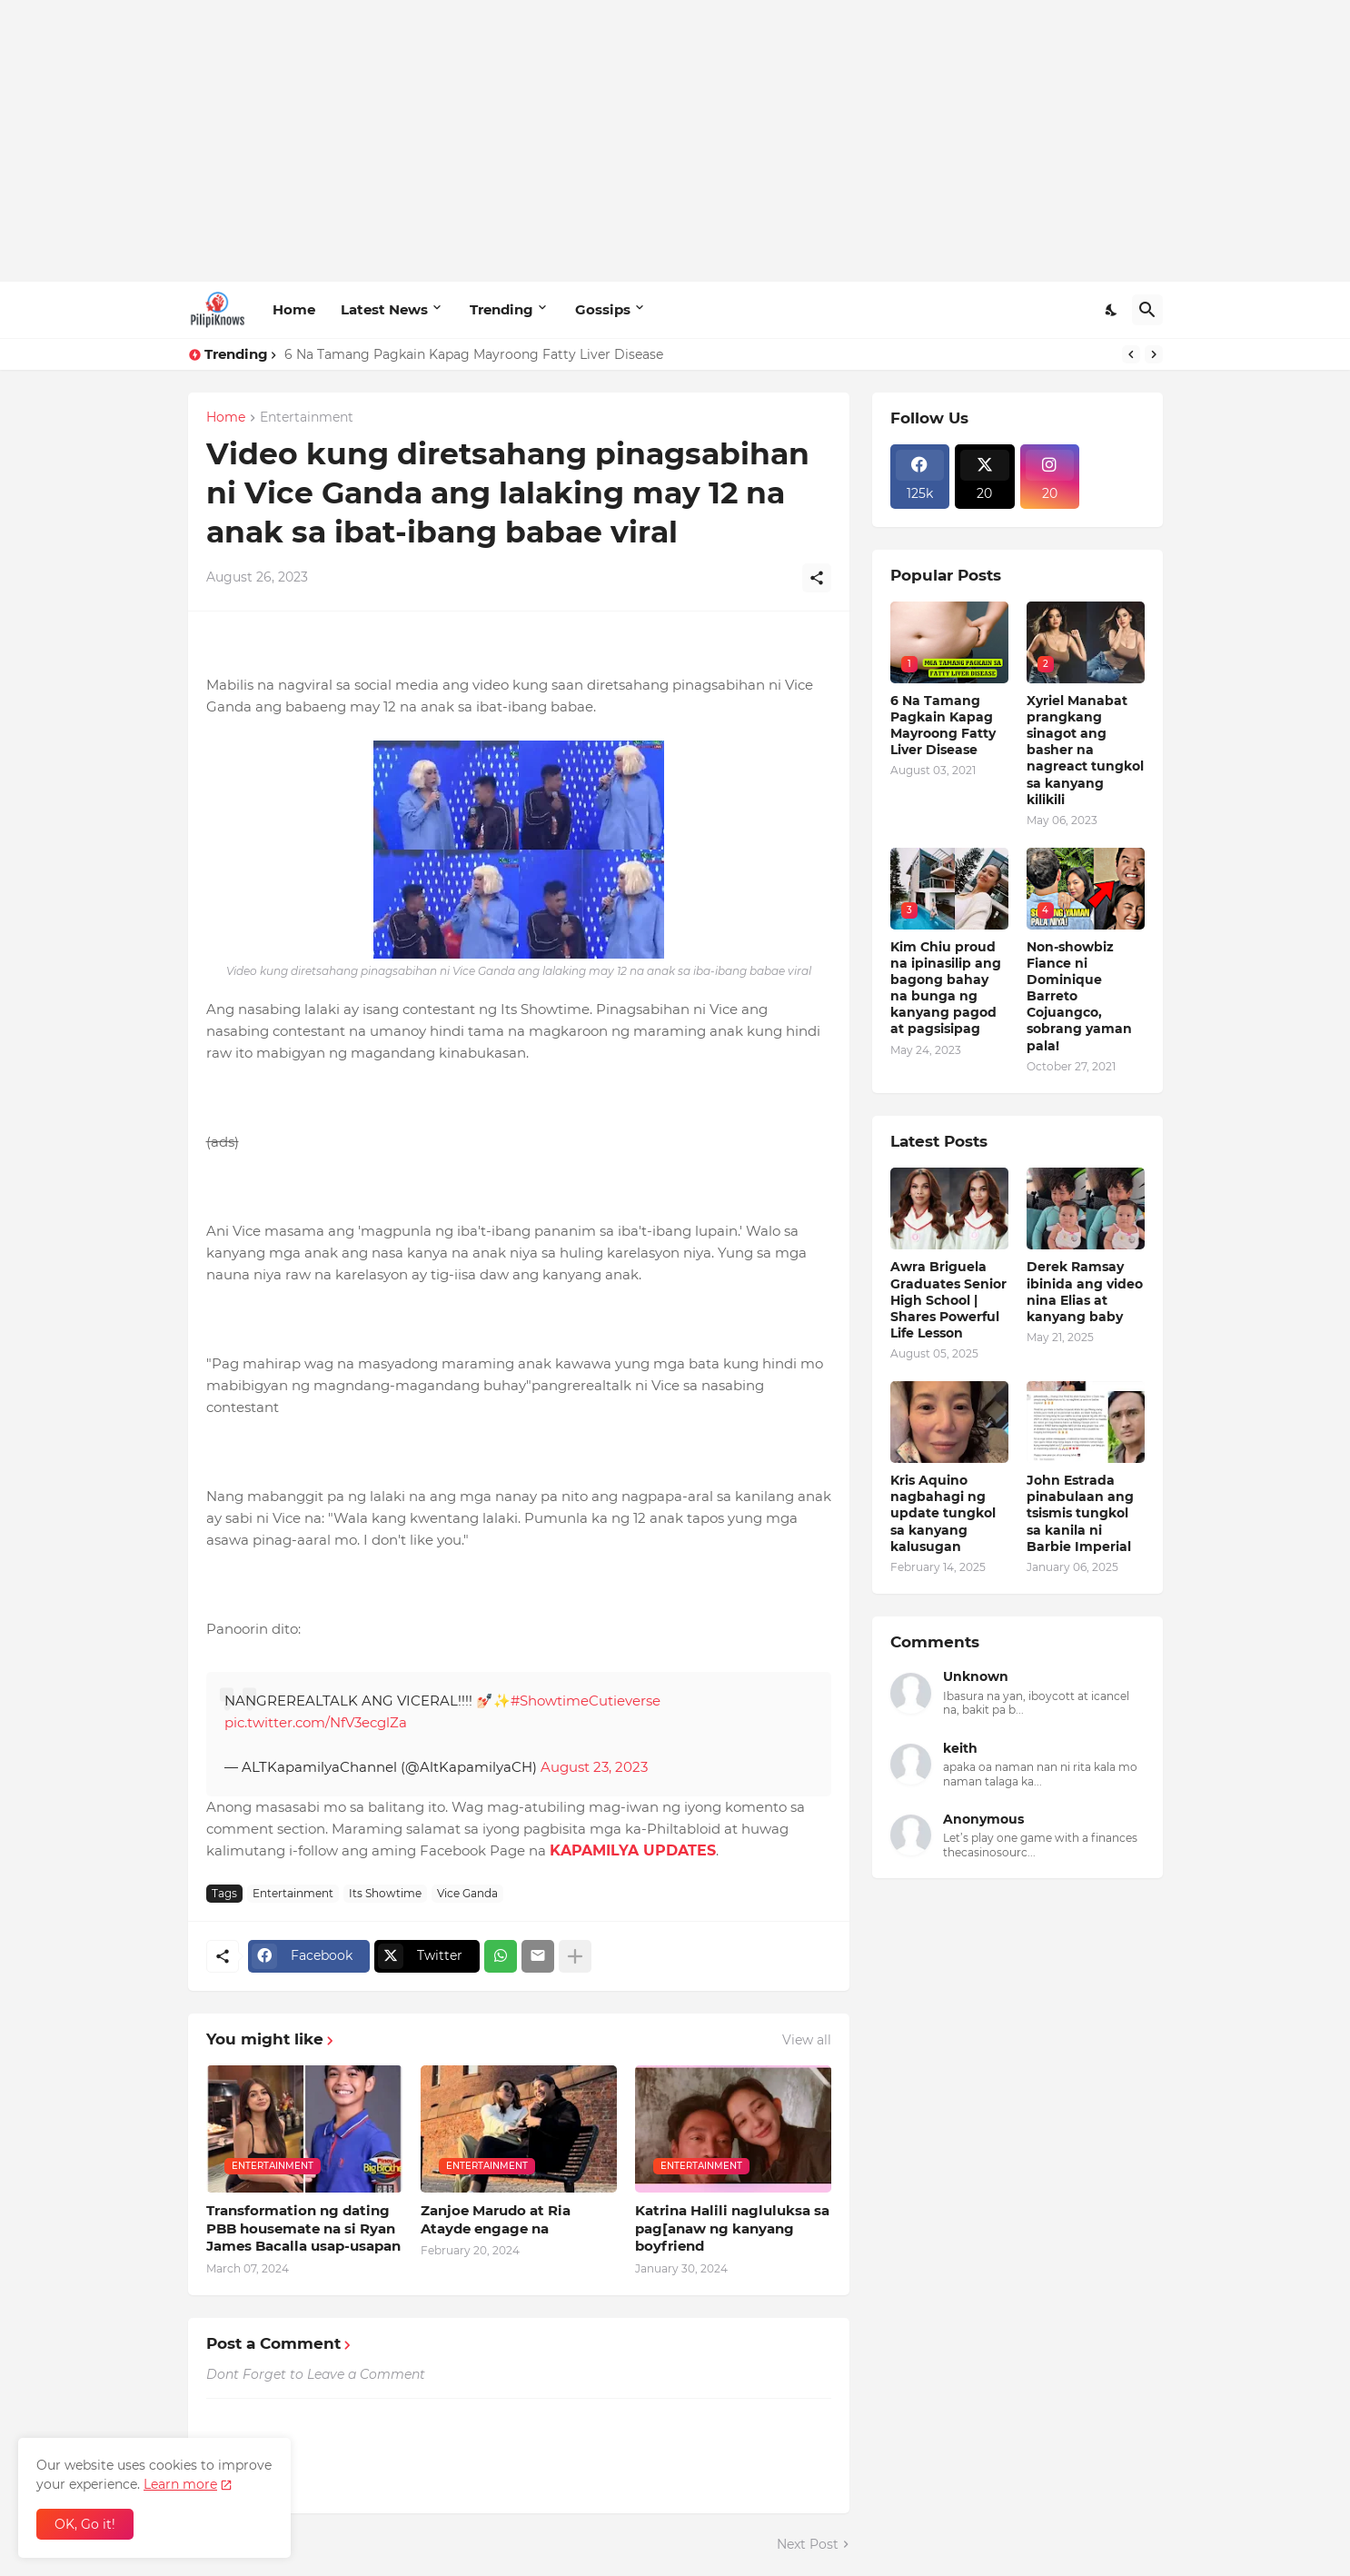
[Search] (1147, 309)
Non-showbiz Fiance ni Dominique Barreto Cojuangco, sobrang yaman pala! (1079, 996)
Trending (501, 309)
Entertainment (306, 418)
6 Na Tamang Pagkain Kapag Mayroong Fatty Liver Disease (473, 354)
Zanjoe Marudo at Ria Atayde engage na (496, 2219)
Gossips (602, 309)
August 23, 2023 (594, 1766)
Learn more (180, 2484)
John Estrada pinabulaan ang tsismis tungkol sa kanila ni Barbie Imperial (1080, 1513)
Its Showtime (385, 1893)
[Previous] (1131, 354)
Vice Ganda (467, 1893)
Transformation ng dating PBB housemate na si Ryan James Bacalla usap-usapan (303, 2228)
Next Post (808, 2544)
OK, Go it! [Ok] (85, 2524)
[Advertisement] (675, 141)
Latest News (384, 309)
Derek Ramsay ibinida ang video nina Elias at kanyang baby (1085, 1291)
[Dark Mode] (1112, 309)
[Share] (816, 577)
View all (806, 2040)
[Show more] (575, 1956)
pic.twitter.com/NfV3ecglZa (315, 1722)
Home (294, 309)
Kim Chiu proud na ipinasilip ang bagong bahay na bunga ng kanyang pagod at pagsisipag (945, 988)
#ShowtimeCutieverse (585, 1700)
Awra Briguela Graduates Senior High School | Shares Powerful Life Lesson (948, 1299)
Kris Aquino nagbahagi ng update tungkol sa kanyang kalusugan (943, 1513)
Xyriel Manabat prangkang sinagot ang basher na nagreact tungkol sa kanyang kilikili (1085, 750)
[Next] (1154, 354)
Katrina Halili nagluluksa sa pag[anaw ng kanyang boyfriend (732, 2228)
